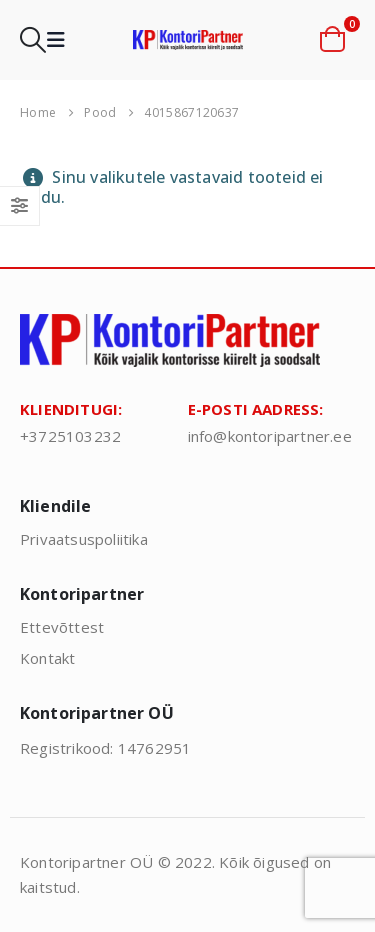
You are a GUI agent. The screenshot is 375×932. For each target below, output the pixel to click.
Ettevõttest (62, 627)
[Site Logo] (188, 39)
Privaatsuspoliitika (84, 539)
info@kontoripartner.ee (270, 436)
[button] (33, 40)
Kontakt (47, 658)
